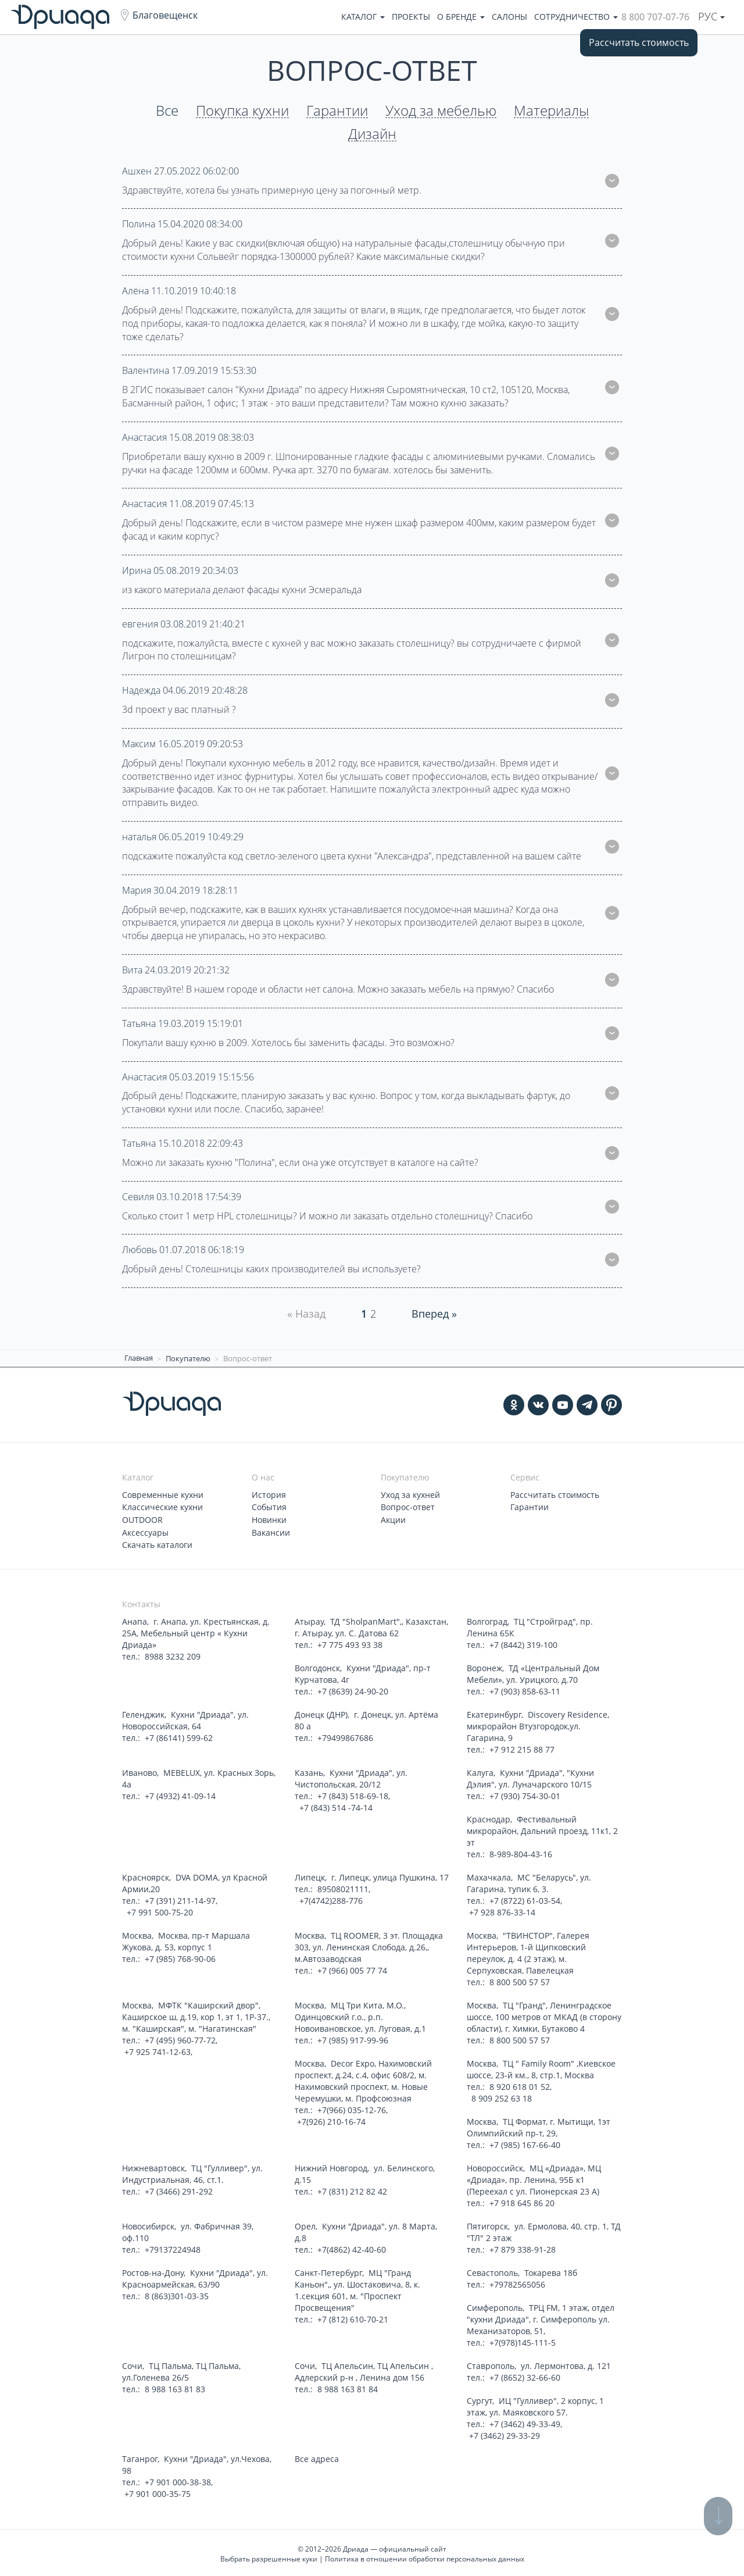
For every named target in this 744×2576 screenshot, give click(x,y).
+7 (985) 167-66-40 (524, 2142)
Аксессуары (145, 1530)
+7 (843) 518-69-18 (352, 1793)
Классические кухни (162, 1506)
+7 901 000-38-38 (178, 2479)
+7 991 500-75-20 (158, 1909)
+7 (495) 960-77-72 (180, 2037)
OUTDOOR (142, 1518)
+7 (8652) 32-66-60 (524, 2375)
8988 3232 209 (173, 1654)
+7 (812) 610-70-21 (352, 2316)
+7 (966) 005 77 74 (352, 1968)
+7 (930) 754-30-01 (524, 1793)
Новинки (269, 1518)
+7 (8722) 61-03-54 (524, 1898)
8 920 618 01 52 (519, 2084)
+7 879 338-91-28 (522, 2247)
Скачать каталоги (157, 1543)
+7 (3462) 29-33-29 (504, 2433)
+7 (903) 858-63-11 (524, 1688)
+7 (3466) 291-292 (179, 2189)
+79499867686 (345, 1735)
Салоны (509, 16)
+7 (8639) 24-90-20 (352, 1688)
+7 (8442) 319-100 (523, 1642)
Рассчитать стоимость (639, 42)
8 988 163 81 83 (175, 2386)
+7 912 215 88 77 (522, 1747)
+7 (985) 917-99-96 (352, 2037)
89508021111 (343, 1886)
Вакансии (271, 1530)
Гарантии (337, 111)
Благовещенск (165, 15)
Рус (711, 16)
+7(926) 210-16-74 (331, 2119)
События (269, 1506)
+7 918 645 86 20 (522, 2200)
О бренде (461, 16)
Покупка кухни (242, 111)
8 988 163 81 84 (347, 2386)
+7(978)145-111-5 (522, 2340)
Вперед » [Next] (434, 1314)
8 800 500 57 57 (519, 1979)
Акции (393, 1518)
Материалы (551, 111)
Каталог (363, 16)
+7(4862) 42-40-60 (351, 2247)
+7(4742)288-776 (330, 1898)
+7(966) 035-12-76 (351, 2107)
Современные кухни (162, 1494)
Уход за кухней (410, 1494)
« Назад (306, 1314)
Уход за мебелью (440, 111)
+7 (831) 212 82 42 (352, 2189)
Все (167, 111)
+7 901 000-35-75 (157, 2491)
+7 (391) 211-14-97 (180, 1898)
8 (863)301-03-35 (177, 2293)
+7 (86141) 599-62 (179, 1735)
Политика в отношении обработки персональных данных (424, 2556)
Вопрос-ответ (408, 1506)
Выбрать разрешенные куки (268, 2556)
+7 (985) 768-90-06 (180, 1956)
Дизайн (372, 134)
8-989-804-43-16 (520, 1851)
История (269, 1494)
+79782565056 (517, 2282)
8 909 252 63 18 (500, 2096)
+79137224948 (173, 2247)
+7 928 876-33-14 (502, 1909)
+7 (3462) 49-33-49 (524, 2421)
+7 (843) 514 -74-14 (335, 1805)
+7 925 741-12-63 (157, 2049)
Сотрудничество (576, 16)
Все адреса (317, 2456)
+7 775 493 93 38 (349, 1642)
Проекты (411, 16)
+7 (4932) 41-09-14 (180, 1793)
